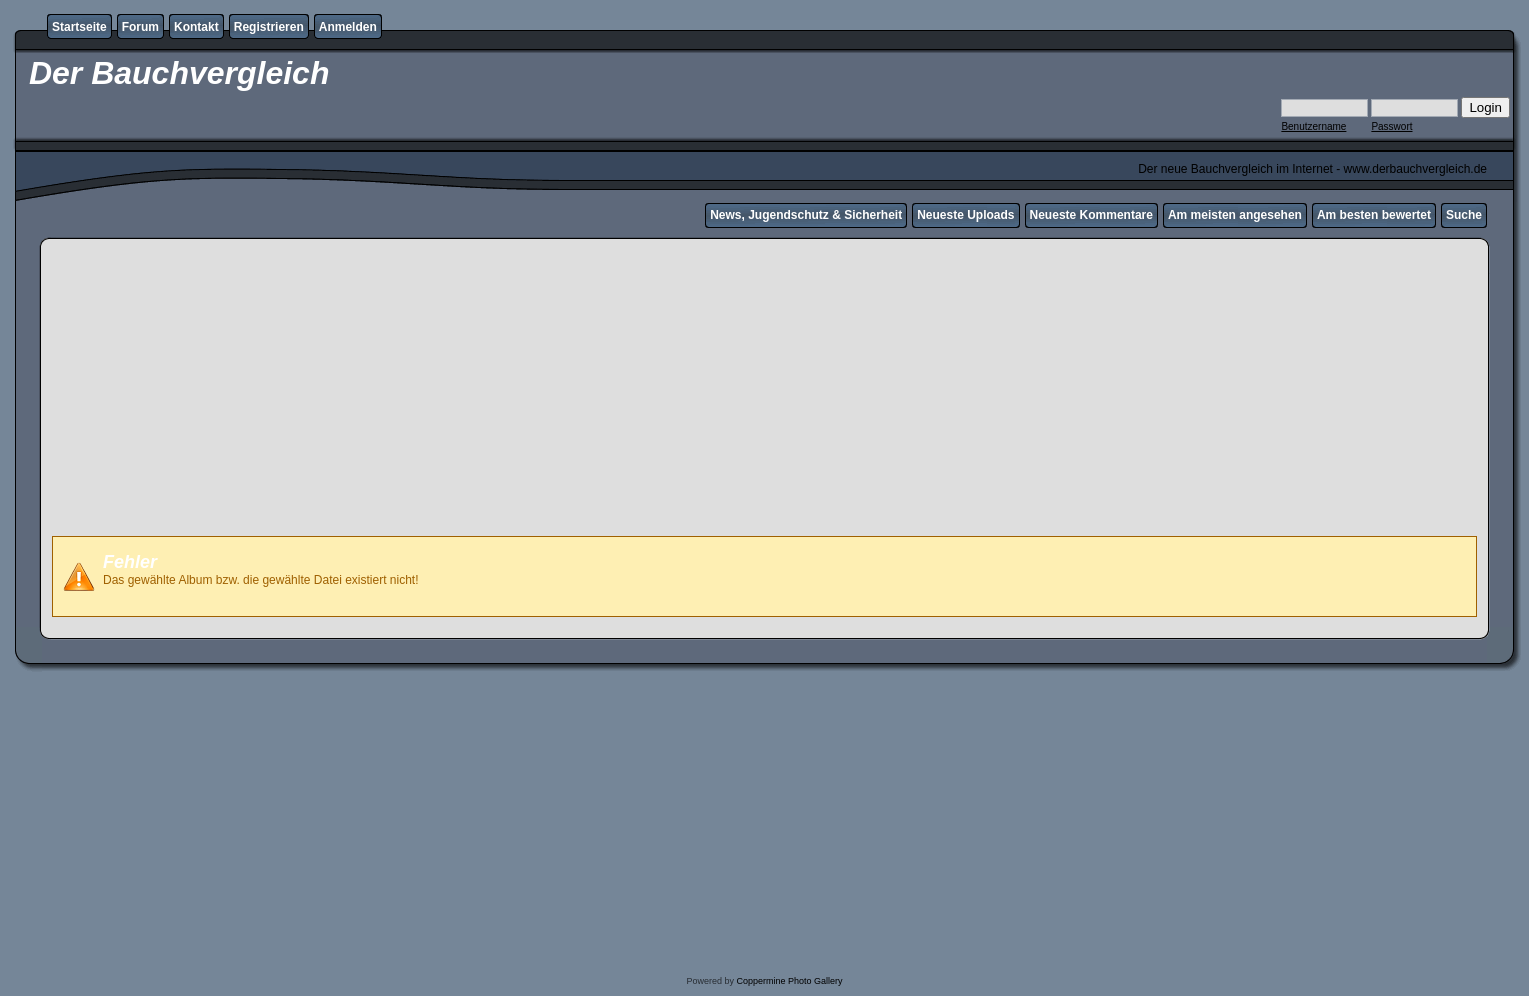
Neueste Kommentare (1091, 215)
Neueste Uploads (965, 215)
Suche (1464, 215)
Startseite (79, 27)
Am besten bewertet (1374, 215)
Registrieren (269, 27)
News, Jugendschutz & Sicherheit (806, 215)
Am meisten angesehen (1235, 215)
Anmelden (348, 27)
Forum (140, 27)
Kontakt (196, 27)
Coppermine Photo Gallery (789, 981)
